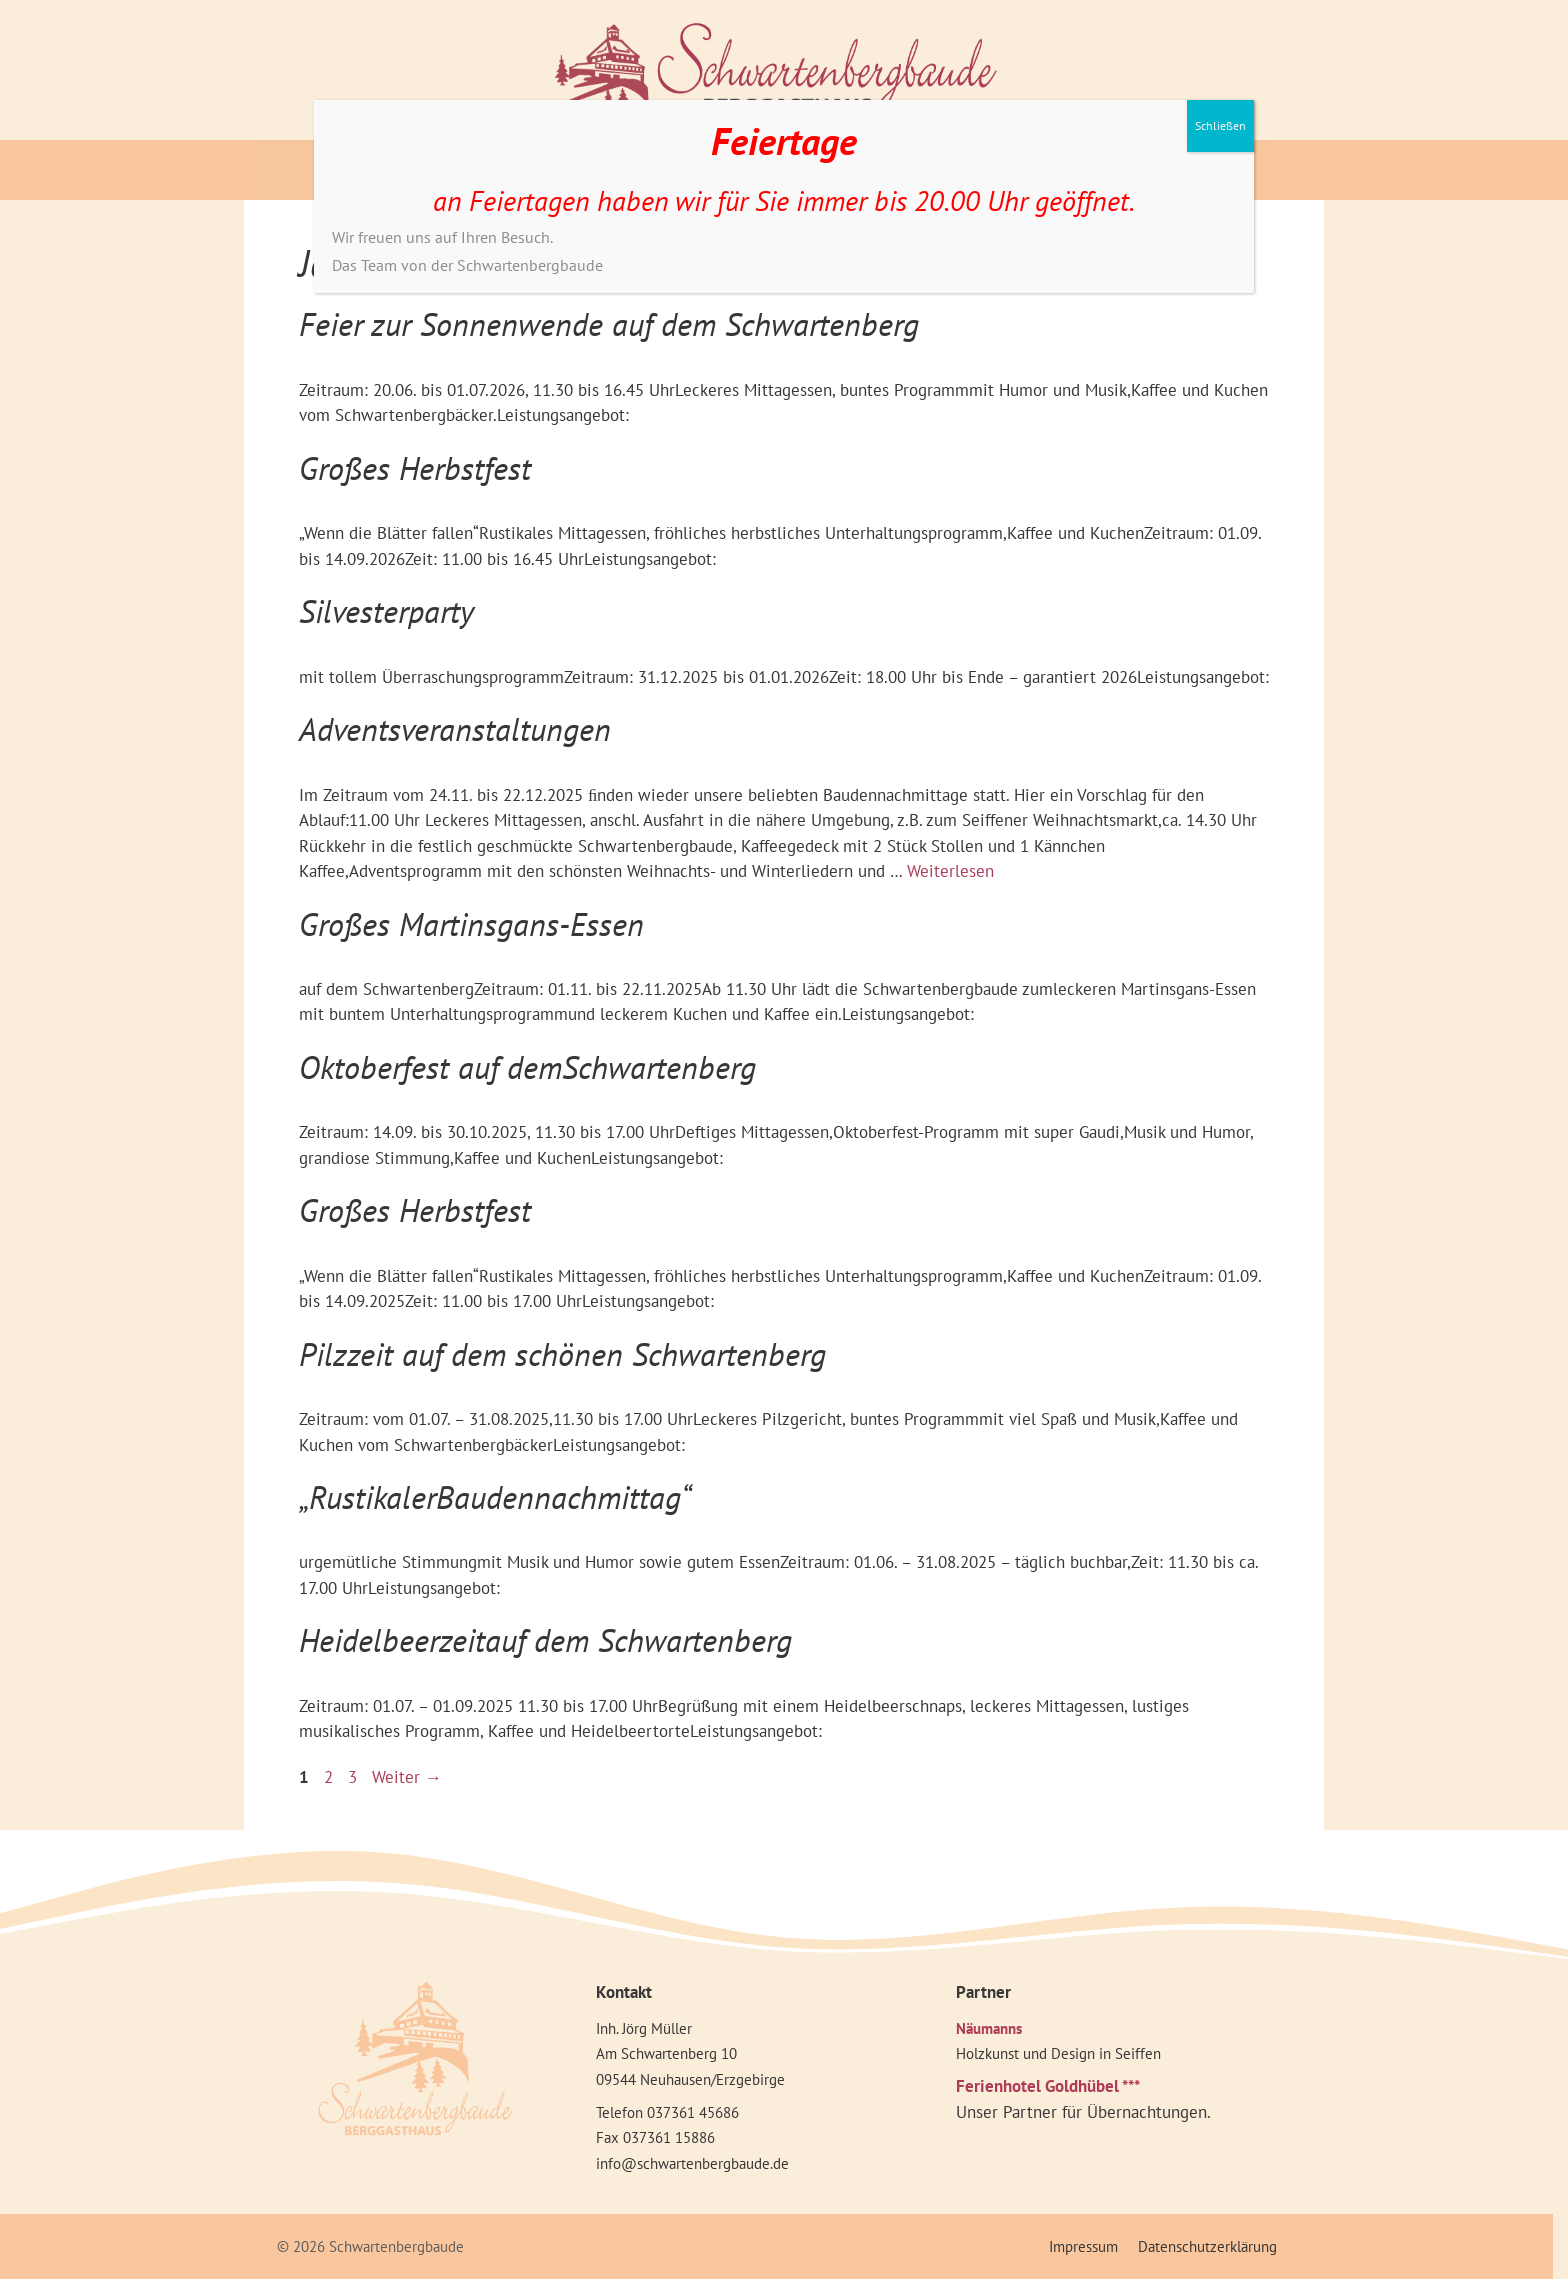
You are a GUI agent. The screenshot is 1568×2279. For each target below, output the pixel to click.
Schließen (1220, 125)
